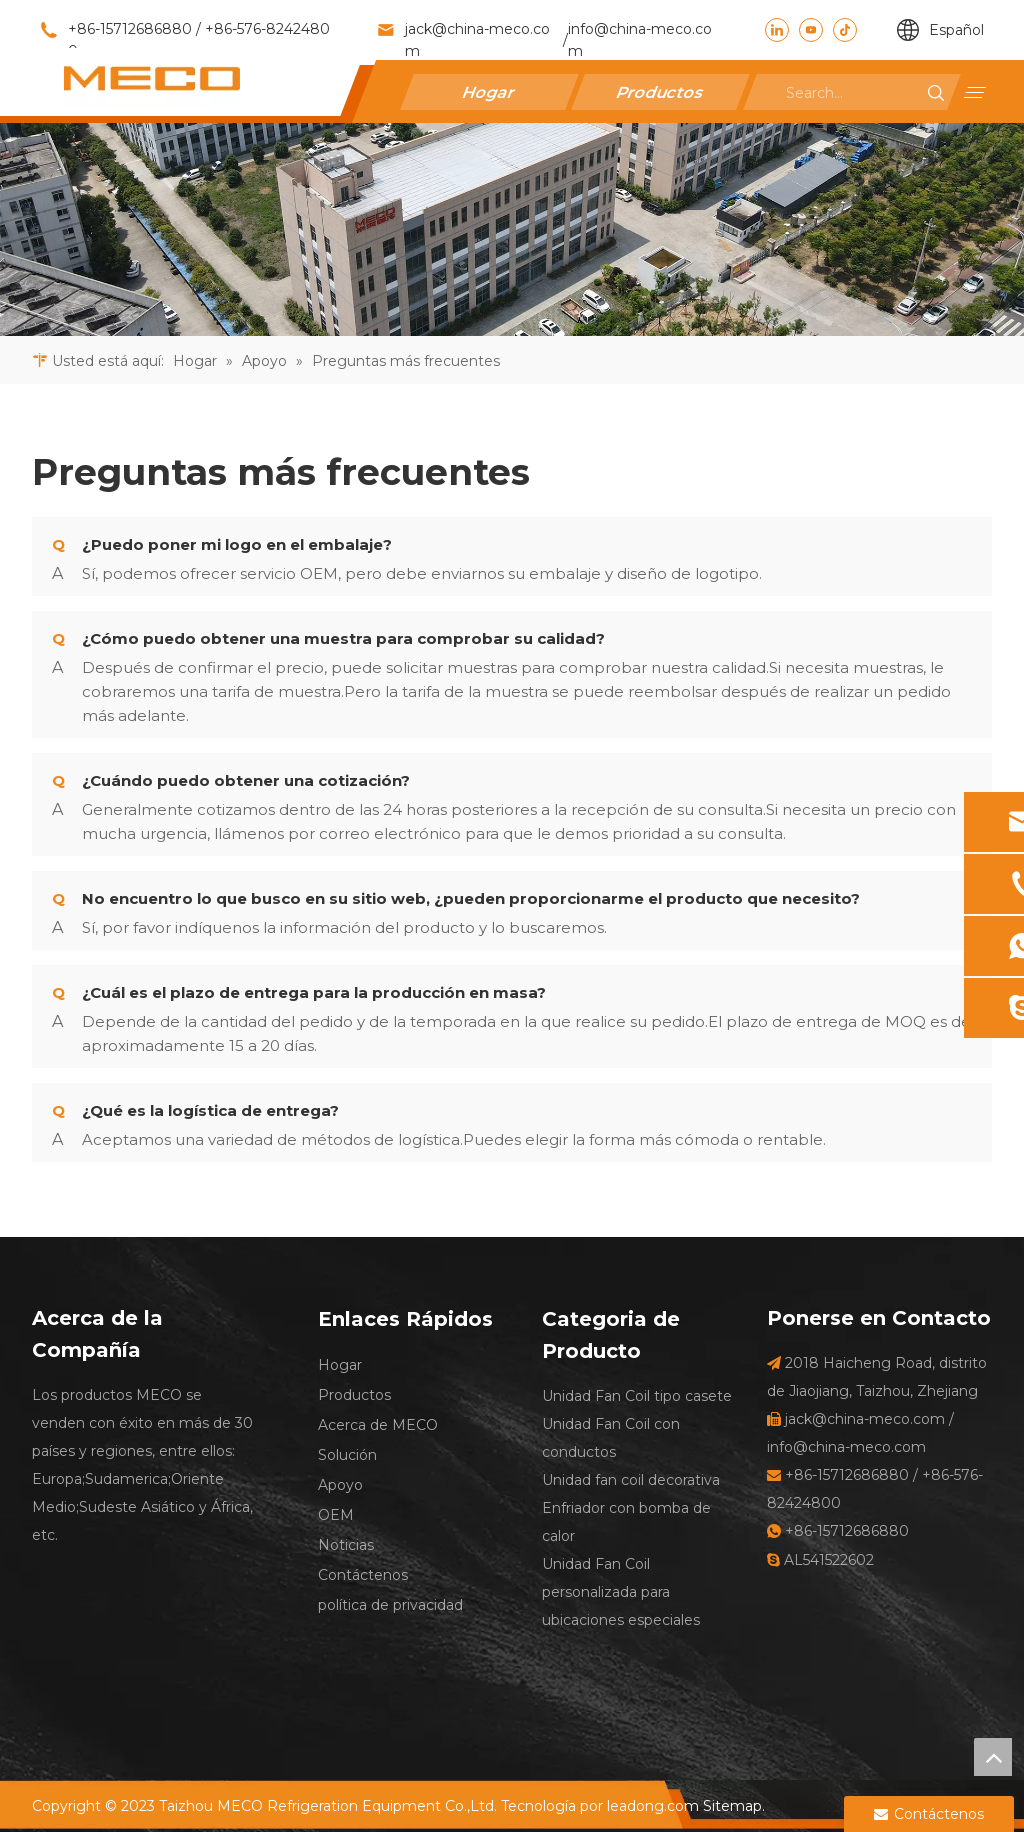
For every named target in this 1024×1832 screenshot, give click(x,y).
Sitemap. (734, 1806)
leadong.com (653, 1806)
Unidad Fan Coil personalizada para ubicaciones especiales (621, 1592)
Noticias (346, 1545)
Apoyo (340, 1485)
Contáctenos (363, 1575)
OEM (336, 1515)
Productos (661, 91)
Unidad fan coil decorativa (631, 1480)
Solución (347, 1455)
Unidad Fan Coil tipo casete (637, 1396)
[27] (512, 229)
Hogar (489, 91)
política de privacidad (390, 1605)
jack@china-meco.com (477, 40)
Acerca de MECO (378, 1425)
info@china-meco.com (640, 40)
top (993, 1757)
